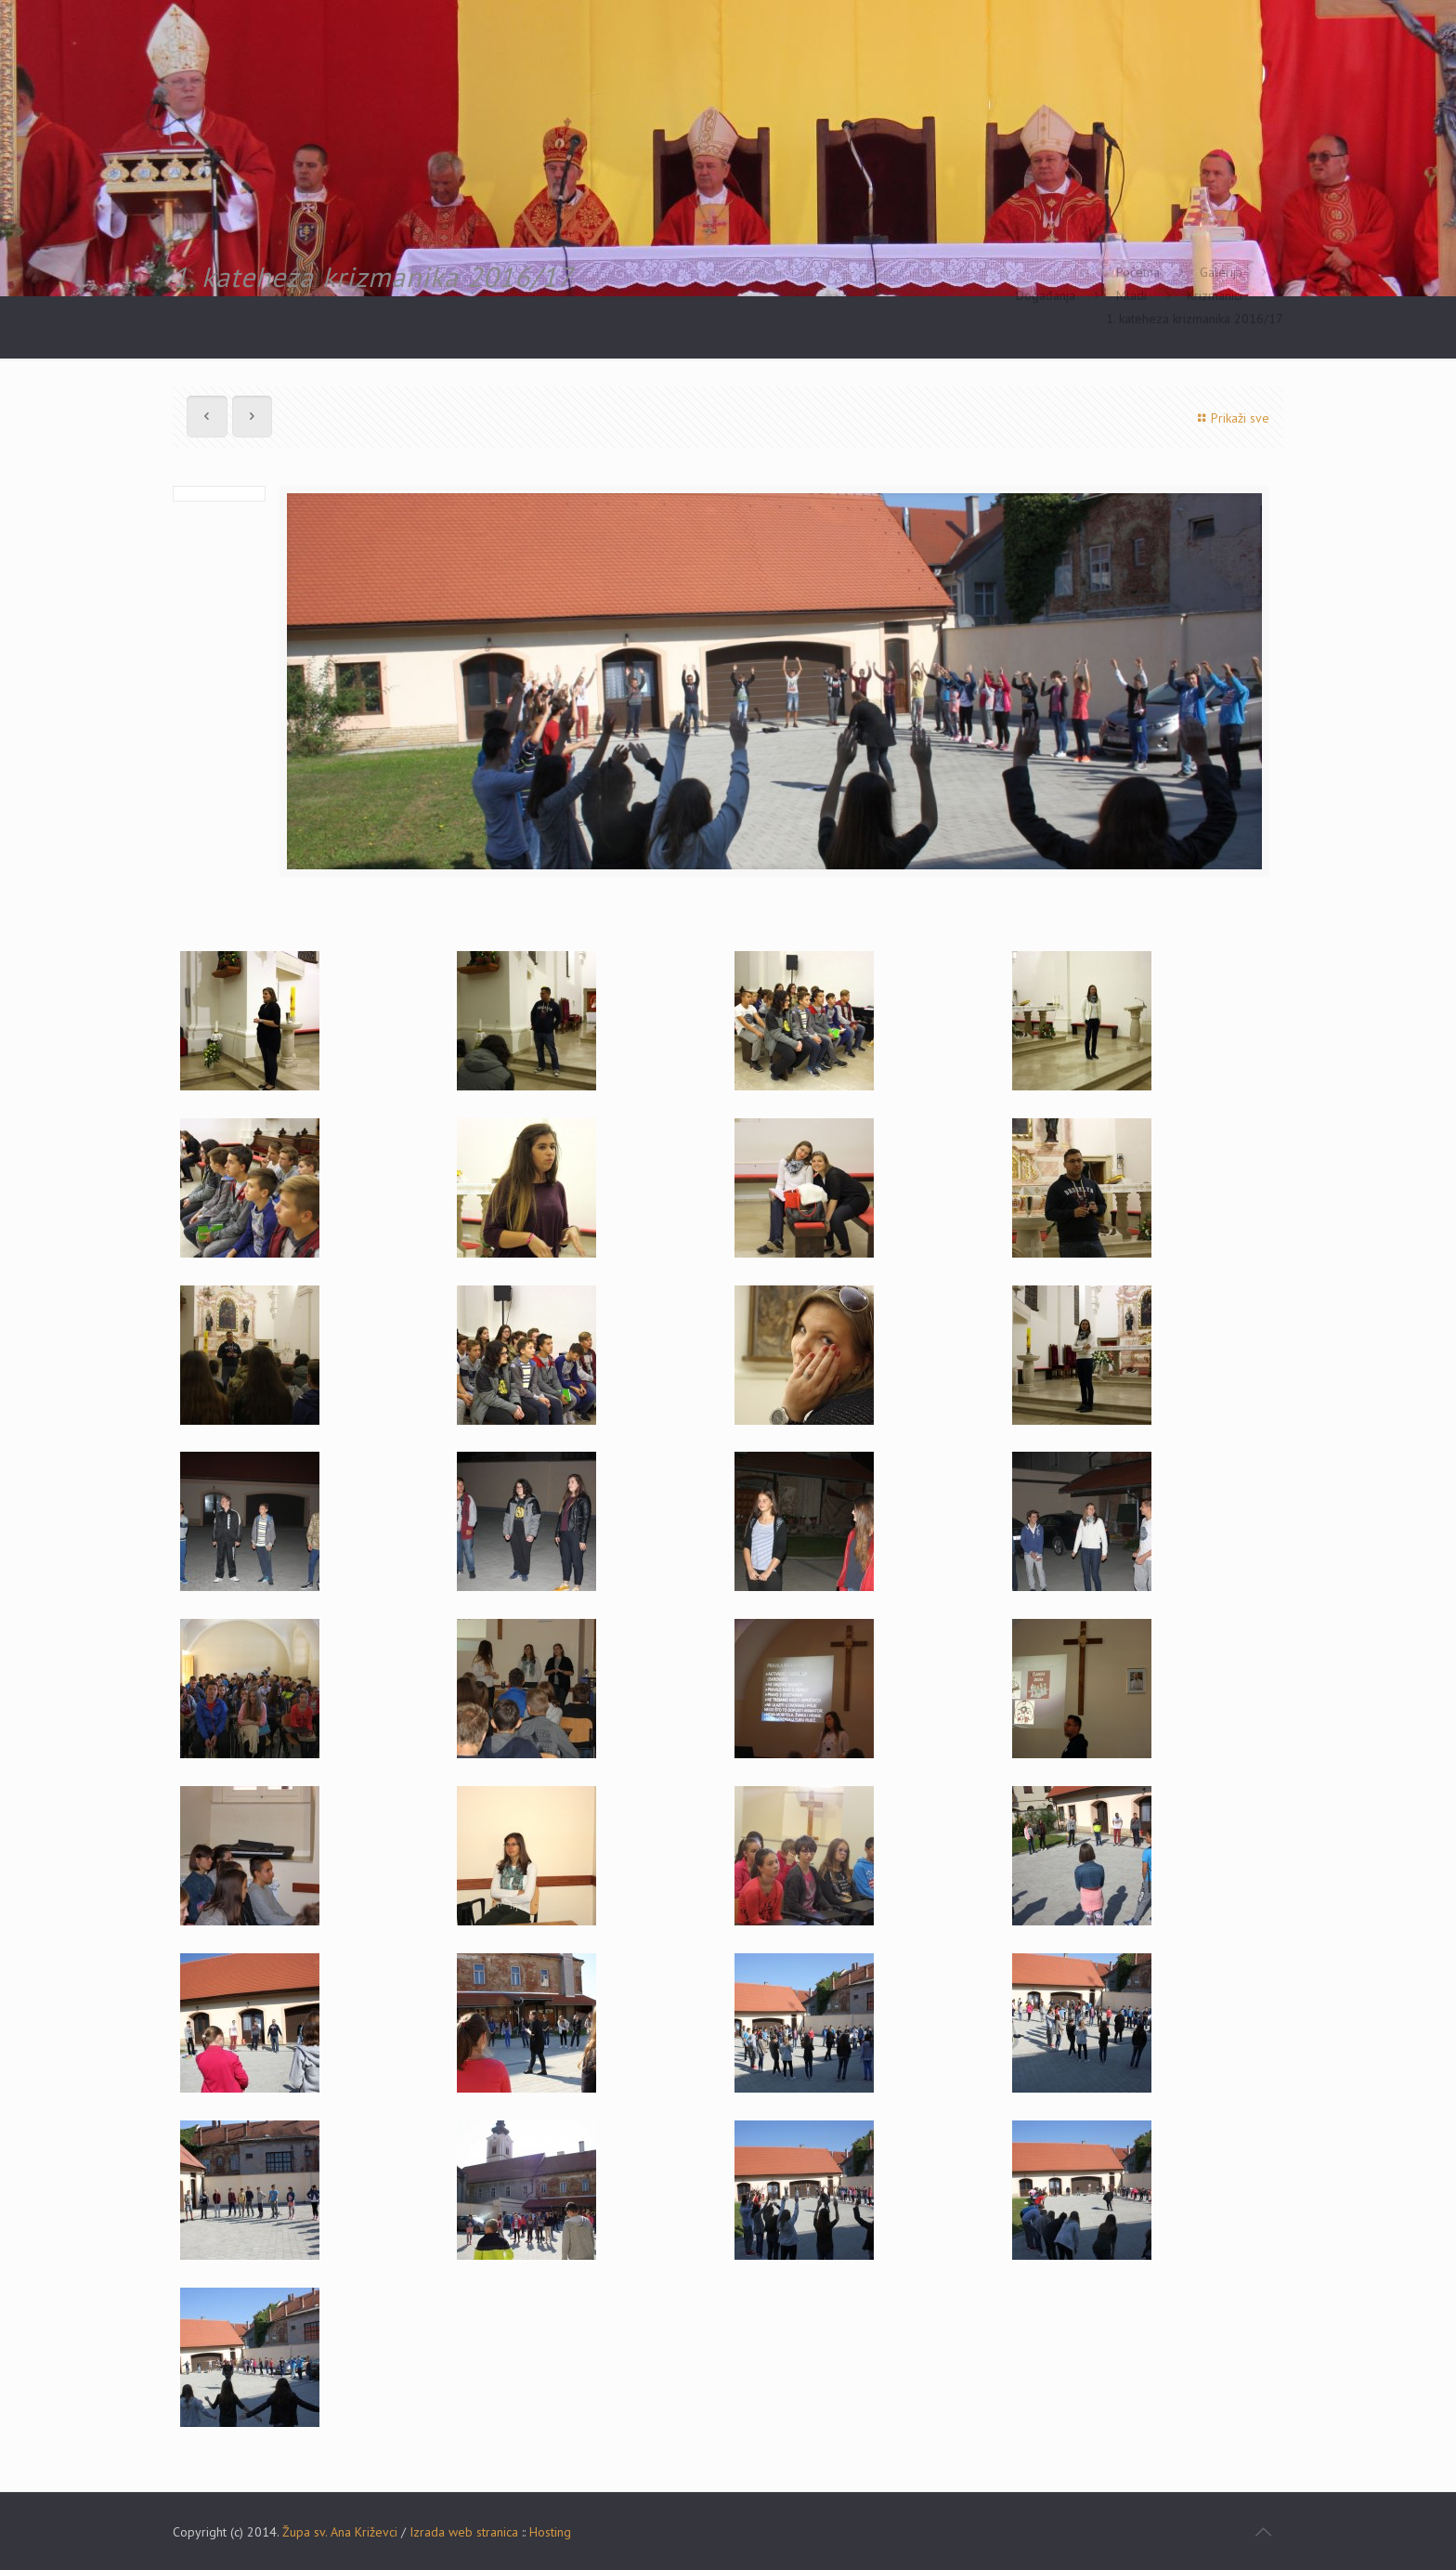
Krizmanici (1214, 295)
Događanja (1045, 295)
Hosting (550, 2532)
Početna (1138, 272)
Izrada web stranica (464, 2532)
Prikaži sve (1230, 418)
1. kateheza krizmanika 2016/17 (1194, 318)
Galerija (1221, 272)
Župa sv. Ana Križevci (339, 2532)
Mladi (1131, 295)
